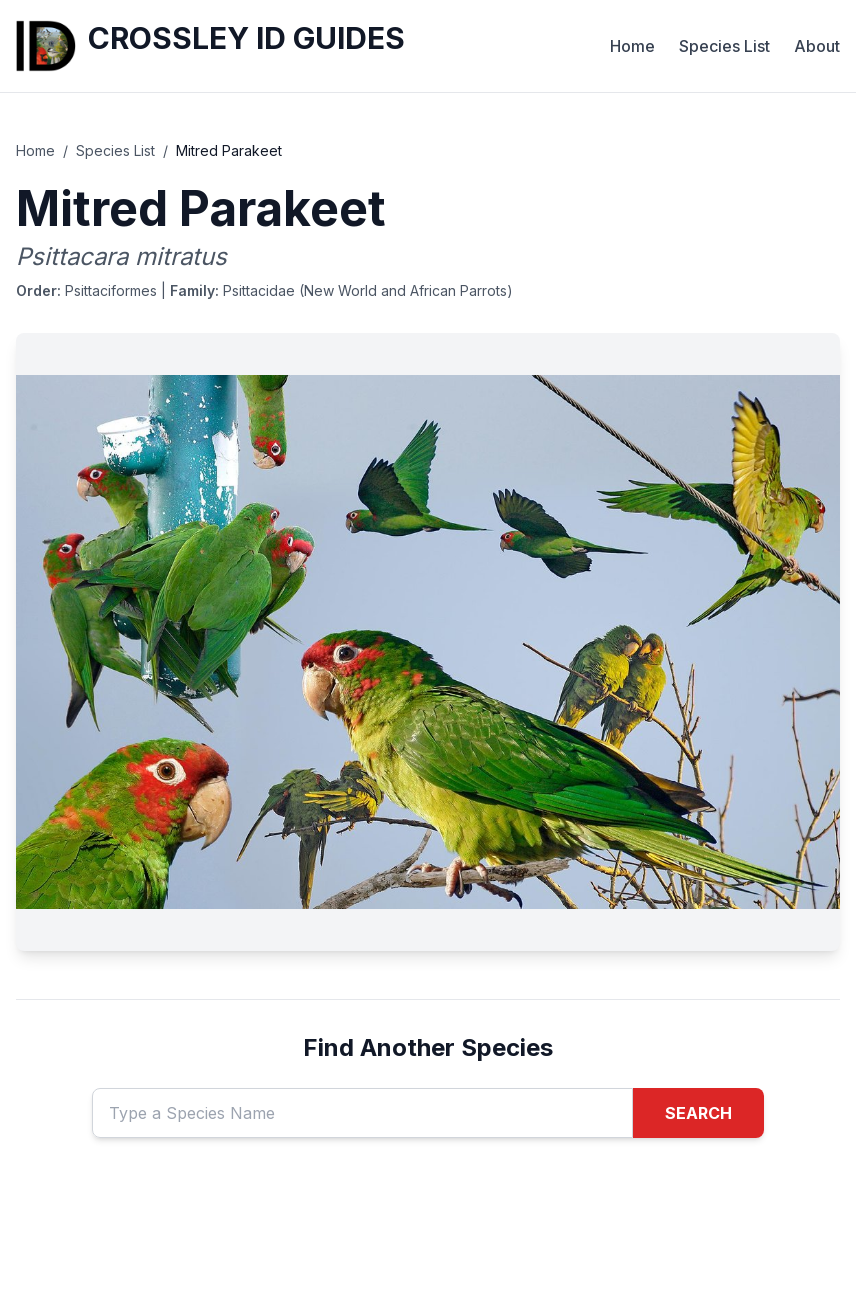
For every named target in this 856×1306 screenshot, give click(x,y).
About (817, 46)
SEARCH (698, 1113)
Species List (724, 46)
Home (632, 46)
